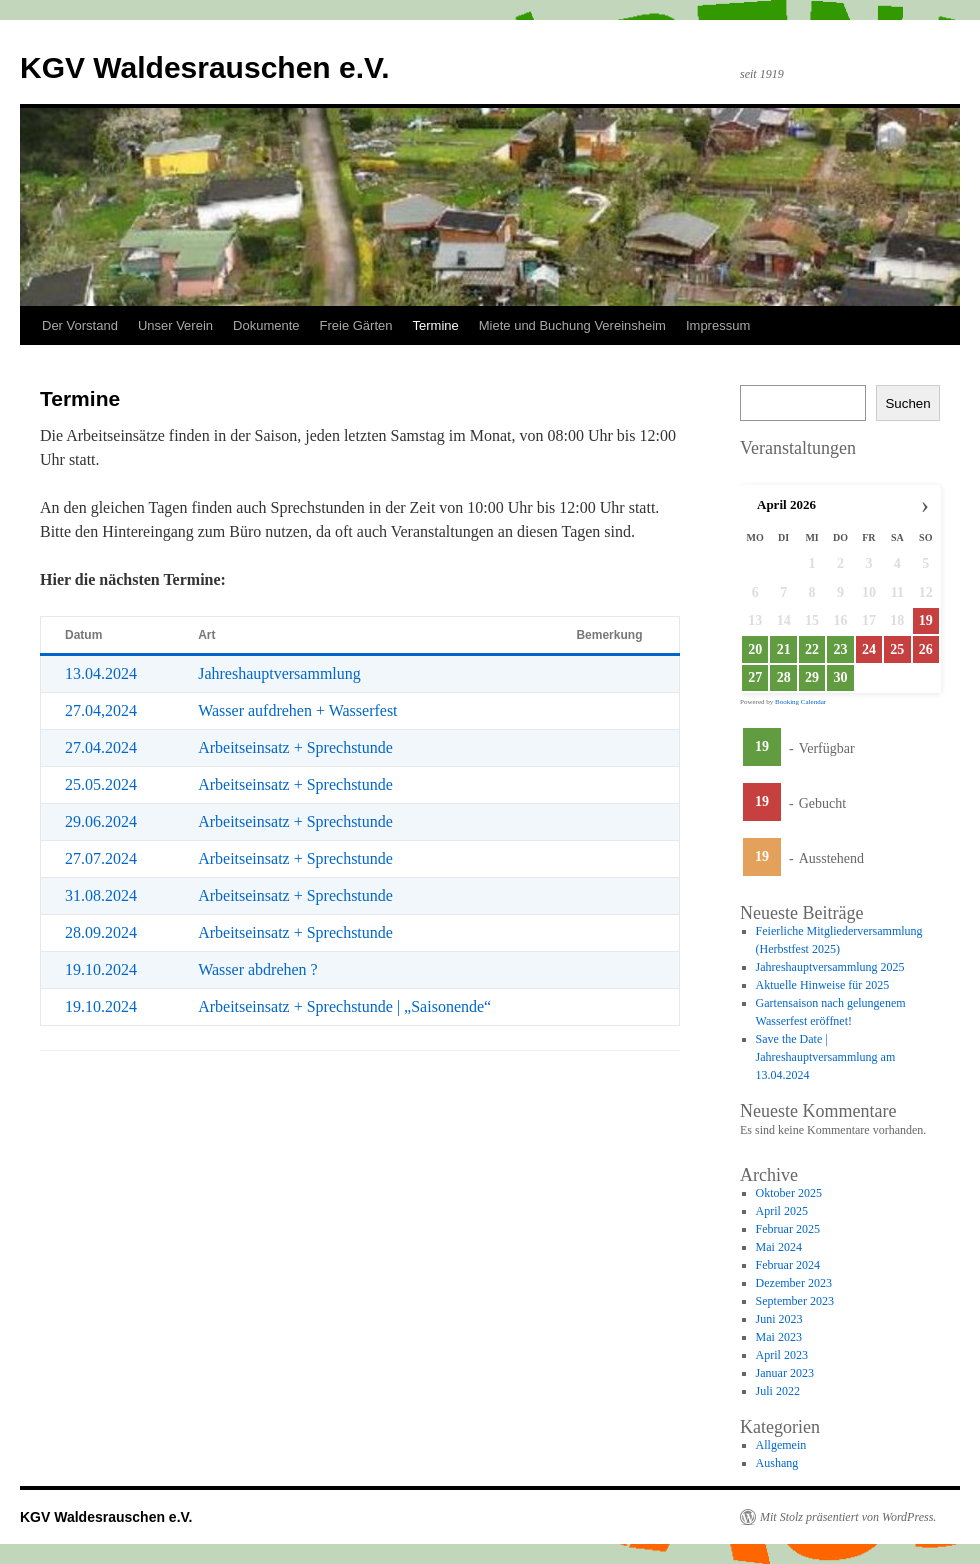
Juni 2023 (779, 1319)
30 (840, 677)
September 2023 (795, 1301)
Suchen (907, 403)
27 (755, 677)
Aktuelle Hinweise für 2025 (823, 985)
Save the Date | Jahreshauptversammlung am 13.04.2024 (826, 1057)
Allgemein (781, 1445)
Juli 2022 (778, 1391)
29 (812, 677)
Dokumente (266, 325)
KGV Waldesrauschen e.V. (205, 67)
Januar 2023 (785, 1373)
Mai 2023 (779, 1337)
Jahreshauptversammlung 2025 (830, 967)
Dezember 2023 (794, 1283)
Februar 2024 (788, 1265)
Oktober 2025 (789, 1193)
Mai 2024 (779, 1247)
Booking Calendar (800, 702)
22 (812, 649)
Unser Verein (175, 325)
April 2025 (782, 1211)
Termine (436, 325)
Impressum (718, 325)
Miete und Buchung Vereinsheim (572, 325)
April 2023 (782, 1355)
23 (840, 649)
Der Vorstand (80, 325)
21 (784, 649)
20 (755, 649)
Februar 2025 (788, 1229)
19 (762, 746)
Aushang (777, 1463)
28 (784, 677)
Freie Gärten (356, 325)
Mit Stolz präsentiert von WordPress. (848, 1517)
